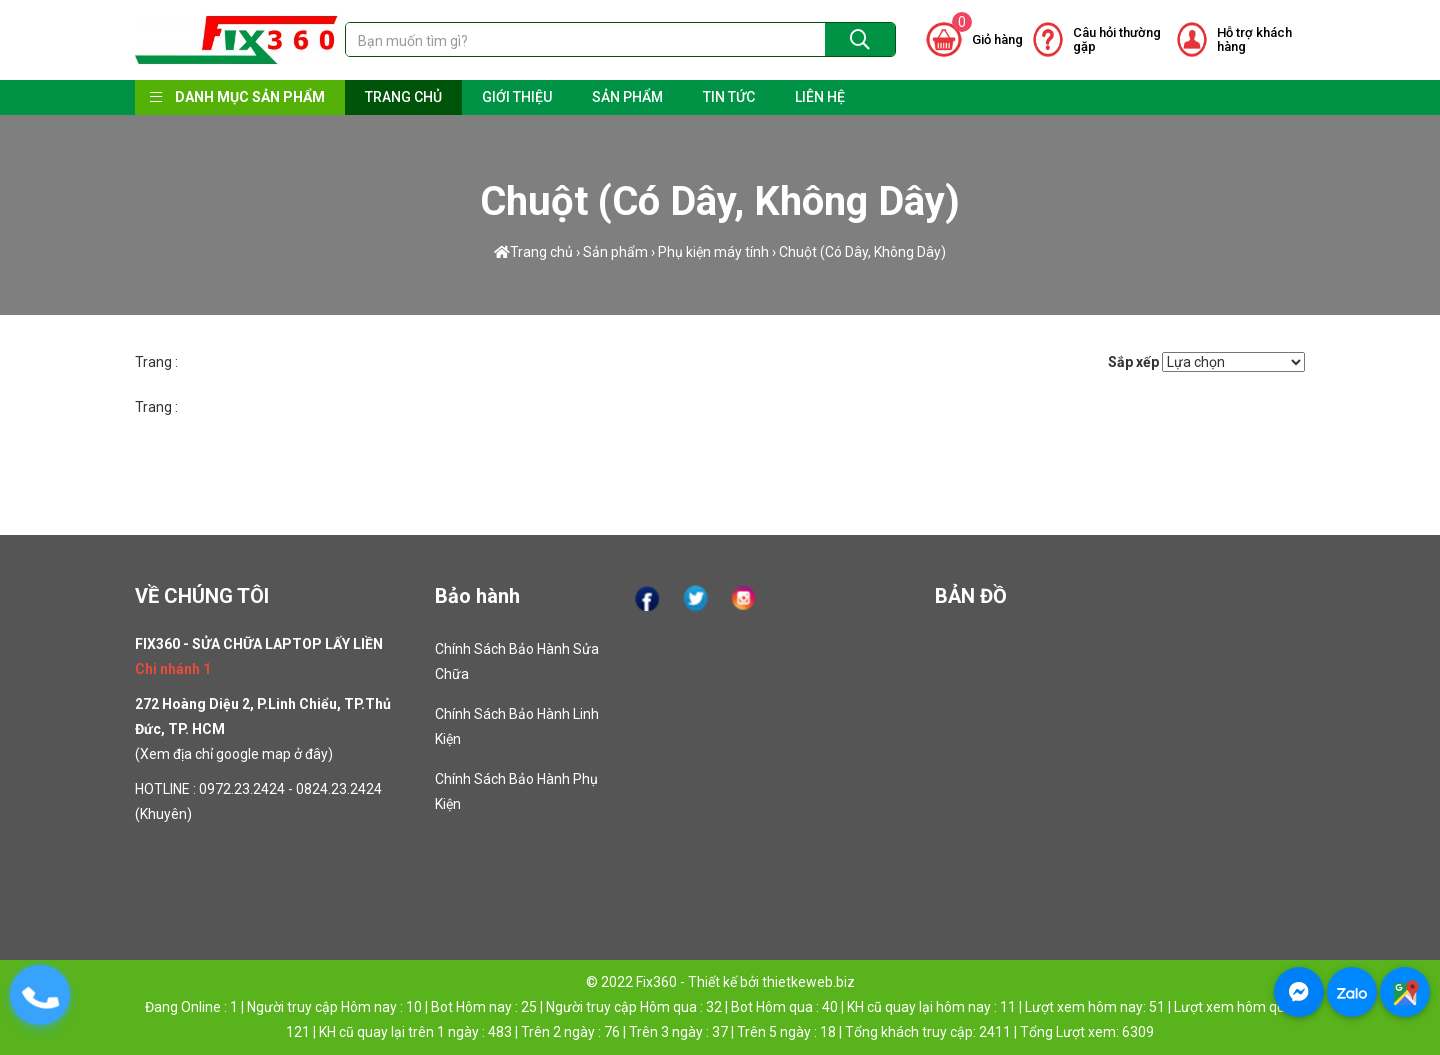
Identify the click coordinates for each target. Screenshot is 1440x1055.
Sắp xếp (1133, 362)
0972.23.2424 (242, 789)
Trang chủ (533, 251)
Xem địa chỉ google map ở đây (234, 754)
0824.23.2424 (339, 789)
